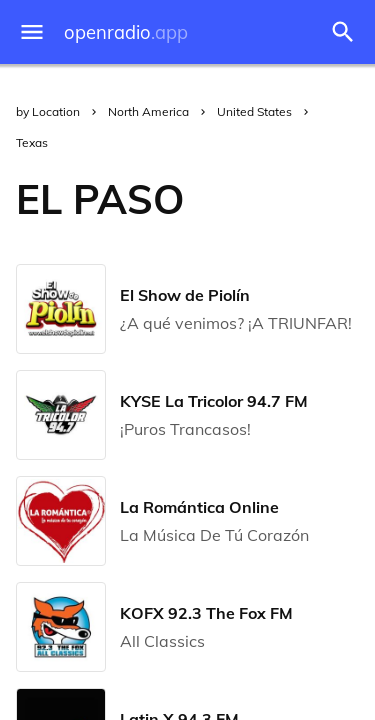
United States (254, 111)
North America (148, 111)
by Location (48, 111)
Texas (32, 142)
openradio (126, 32)
